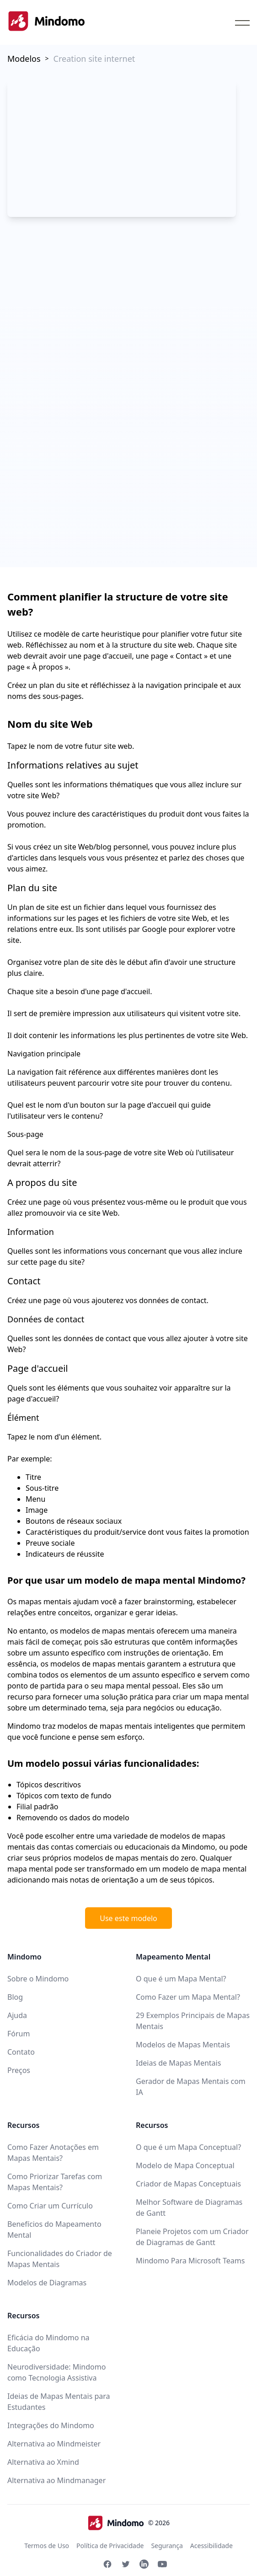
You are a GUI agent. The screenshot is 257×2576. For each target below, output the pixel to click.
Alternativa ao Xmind (43, 2462)
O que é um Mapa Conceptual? (188, 2147)
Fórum (18, 2034)
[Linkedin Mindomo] (144, 2564)
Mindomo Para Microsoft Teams (190, 2261)
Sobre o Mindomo (38, 1979)
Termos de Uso (46, 2545)
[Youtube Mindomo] (162, 2564)
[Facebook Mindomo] (107, 2564)
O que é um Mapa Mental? (181, 1979)
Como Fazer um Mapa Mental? (188, 1997)
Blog (15, 1997)
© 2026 (128, 2523)
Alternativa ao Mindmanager (56, 2480)
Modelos (24, 58)
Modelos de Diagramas (46, 2283)
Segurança (166, 2545)
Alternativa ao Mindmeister (54, 2444)
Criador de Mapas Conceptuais (188, 2184)
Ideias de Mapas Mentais (178, 2063)
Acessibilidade (211, 2545)
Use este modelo (128, 1918)
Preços (18, 2070)
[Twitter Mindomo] (125, 2564)
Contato (21, 2052)
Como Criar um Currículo (50, 2206)
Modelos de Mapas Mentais (183, 2045)
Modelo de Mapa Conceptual (185, 2165)
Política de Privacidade (110, 2545)
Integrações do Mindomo (50, 2425)
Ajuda (17, 2015)
